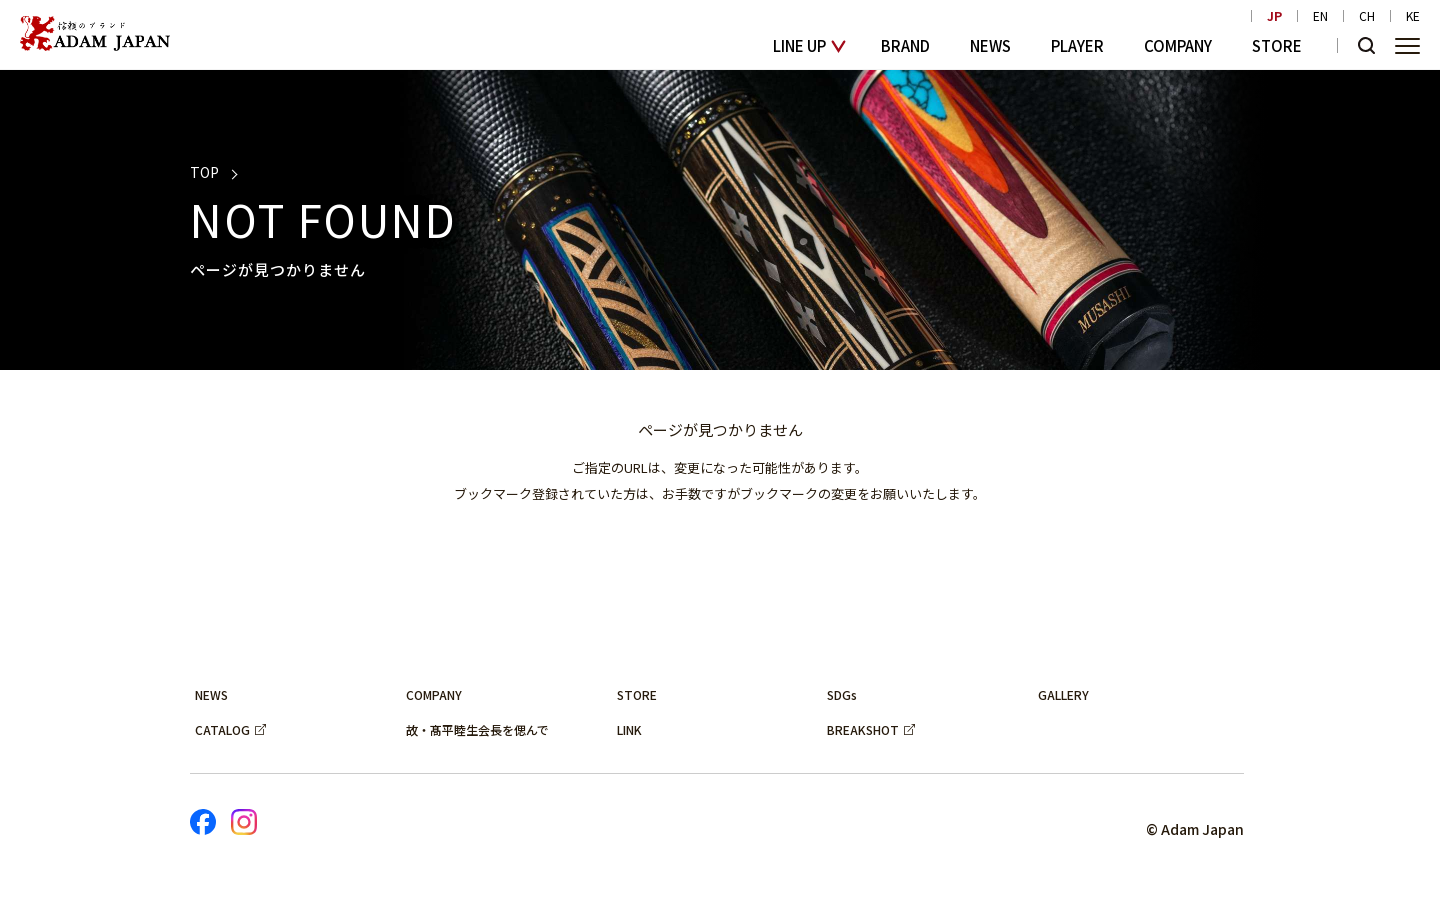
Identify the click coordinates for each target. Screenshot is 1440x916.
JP (1274, 16)
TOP (204, 172)
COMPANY (1178, 45)
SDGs (842, 694)
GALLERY (1063, 694)
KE (1413, 16)
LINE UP (799, 45)
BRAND (905, 45)
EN (1320, 16)
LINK (629, 729)
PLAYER (1077, 45)
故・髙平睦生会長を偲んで (477, 729)
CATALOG (222, 729)
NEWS (990, 45)
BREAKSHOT (863, 729)
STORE (1277, 45)
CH (1367, 16)
